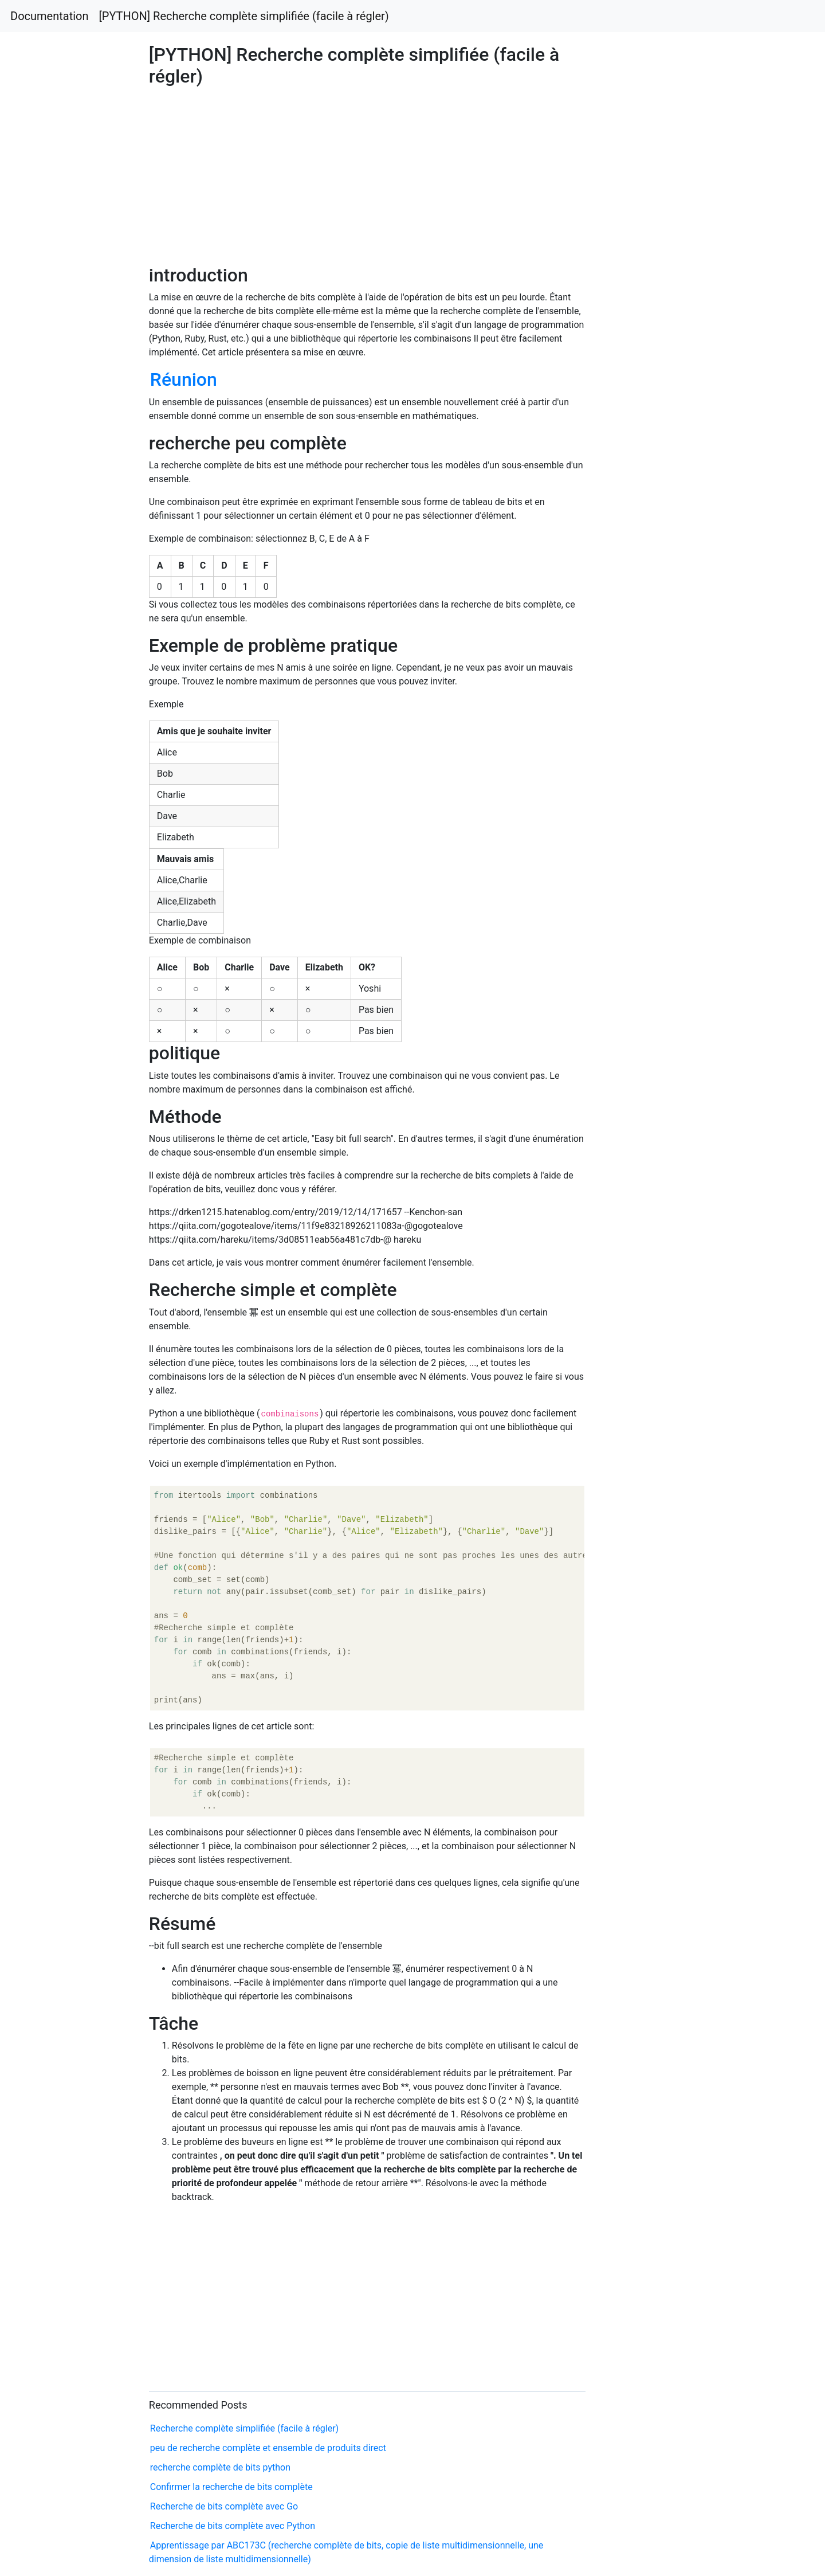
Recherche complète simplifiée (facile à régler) (244, 2428)
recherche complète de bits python (220, 2467)
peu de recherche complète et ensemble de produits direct (268, 2447)
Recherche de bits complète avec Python (232, 2525)
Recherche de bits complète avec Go (224, 2506)
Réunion (183, 379)
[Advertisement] (668, 687)
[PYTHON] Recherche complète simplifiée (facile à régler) (244, 16)
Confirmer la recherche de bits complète (231, 2486)
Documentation (49, 16)
